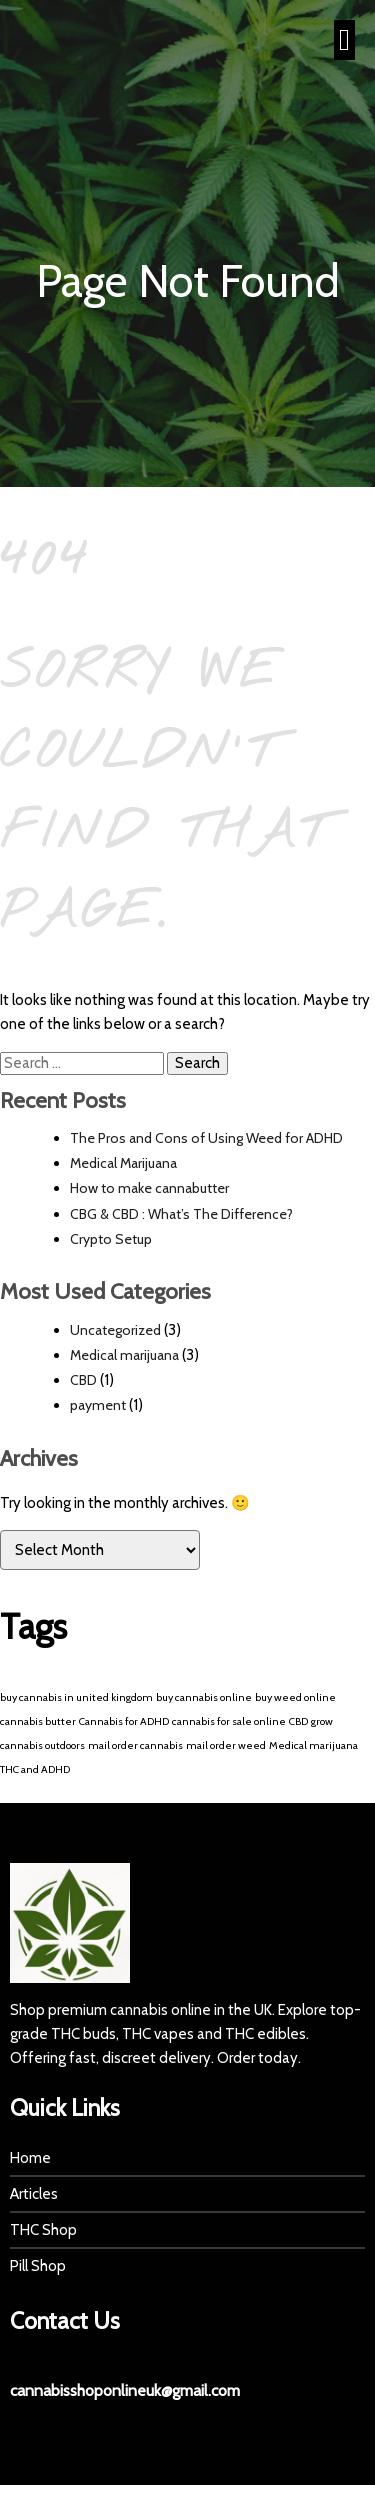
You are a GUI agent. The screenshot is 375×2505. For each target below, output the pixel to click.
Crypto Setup (111, 1239)
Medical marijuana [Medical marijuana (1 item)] (313, 1745)
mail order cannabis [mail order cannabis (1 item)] (135, 1745)
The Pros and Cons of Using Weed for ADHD (206, 1138)
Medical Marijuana (123, 1163)
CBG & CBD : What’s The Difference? (181, 1214)
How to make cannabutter (149, 1188)
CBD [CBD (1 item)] (298, 1721)
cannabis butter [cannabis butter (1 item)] (38, 1721)
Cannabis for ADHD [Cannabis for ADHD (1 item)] (124, 1721)
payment (98, 1405)
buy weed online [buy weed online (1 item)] (295, 1697)
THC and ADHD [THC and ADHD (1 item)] (35, 1769)
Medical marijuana (124, 1355)
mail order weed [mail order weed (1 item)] (226, 1745)
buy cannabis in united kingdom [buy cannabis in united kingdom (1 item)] (76, 1697)
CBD (83, 1380)
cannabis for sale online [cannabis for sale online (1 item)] (229, 1721)
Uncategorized (115, 1330)
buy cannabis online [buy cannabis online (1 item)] (204, 1697)
